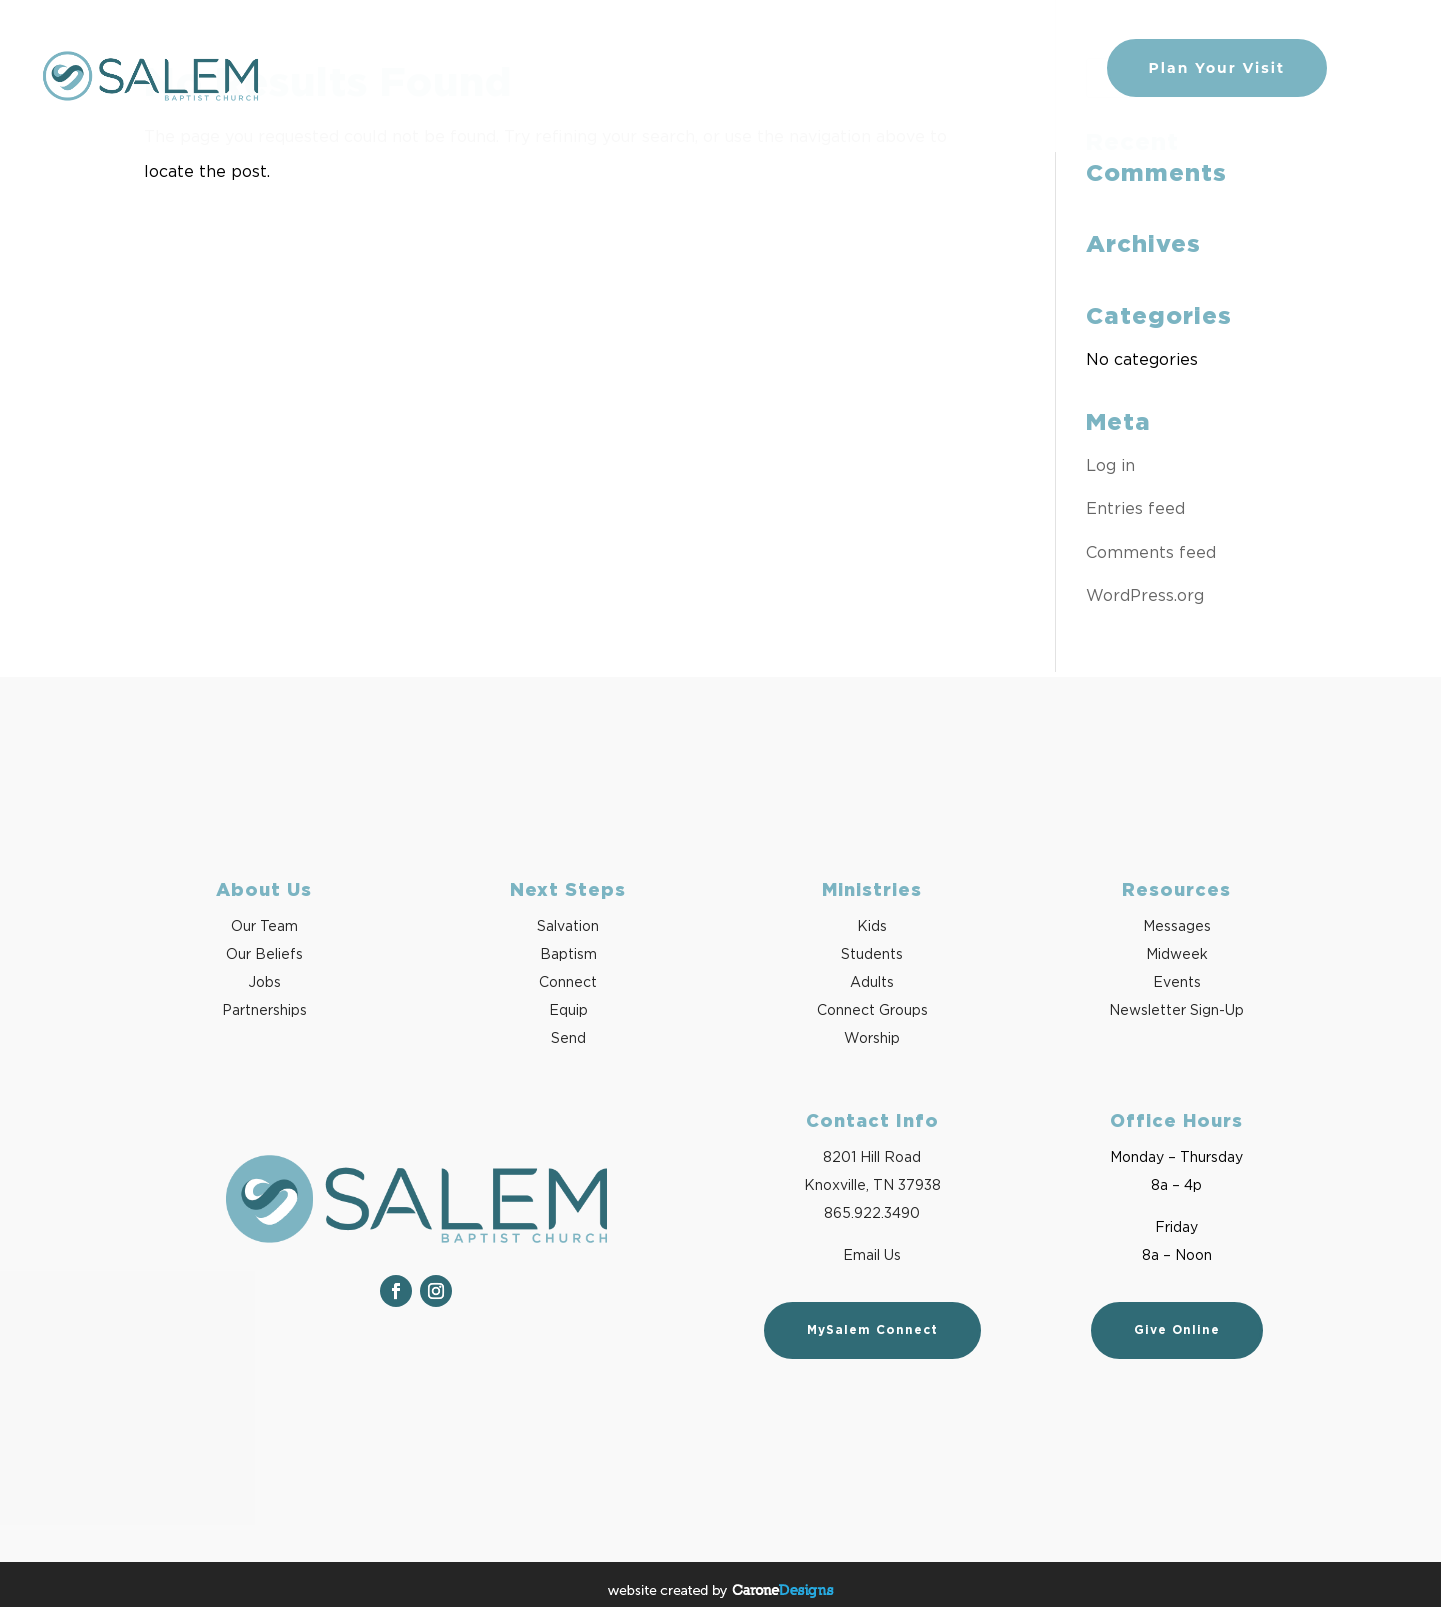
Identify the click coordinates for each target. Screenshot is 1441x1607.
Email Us (872, 1256)
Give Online (1177, 1330)
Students (872, 955)
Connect (568, 983)
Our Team (264, 927)
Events (1177, 983)
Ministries (977, 68)
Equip (568, 1011)
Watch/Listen (856, 68)
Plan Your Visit (1217, 68)
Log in (1110, 466)
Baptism (568, 955)
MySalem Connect (872, 1330)
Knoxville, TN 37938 (872, 1186)
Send (568, 1039)
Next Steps (732, 68)
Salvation (568, 927)
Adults (872, 983)
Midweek (1177, 955)
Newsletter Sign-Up (1176, 1011)
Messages (1177, 927)
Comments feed (1151, 553)
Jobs (264, 983)
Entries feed (1135, 509)
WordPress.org (1145, 596)
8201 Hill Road (872, 1158)
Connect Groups (872, 1011)
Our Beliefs (264, 955)
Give (1061, 68)
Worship (872, 1039)
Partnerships (264, 1011)
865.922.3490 (872, 1214)
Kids (872, 927)
